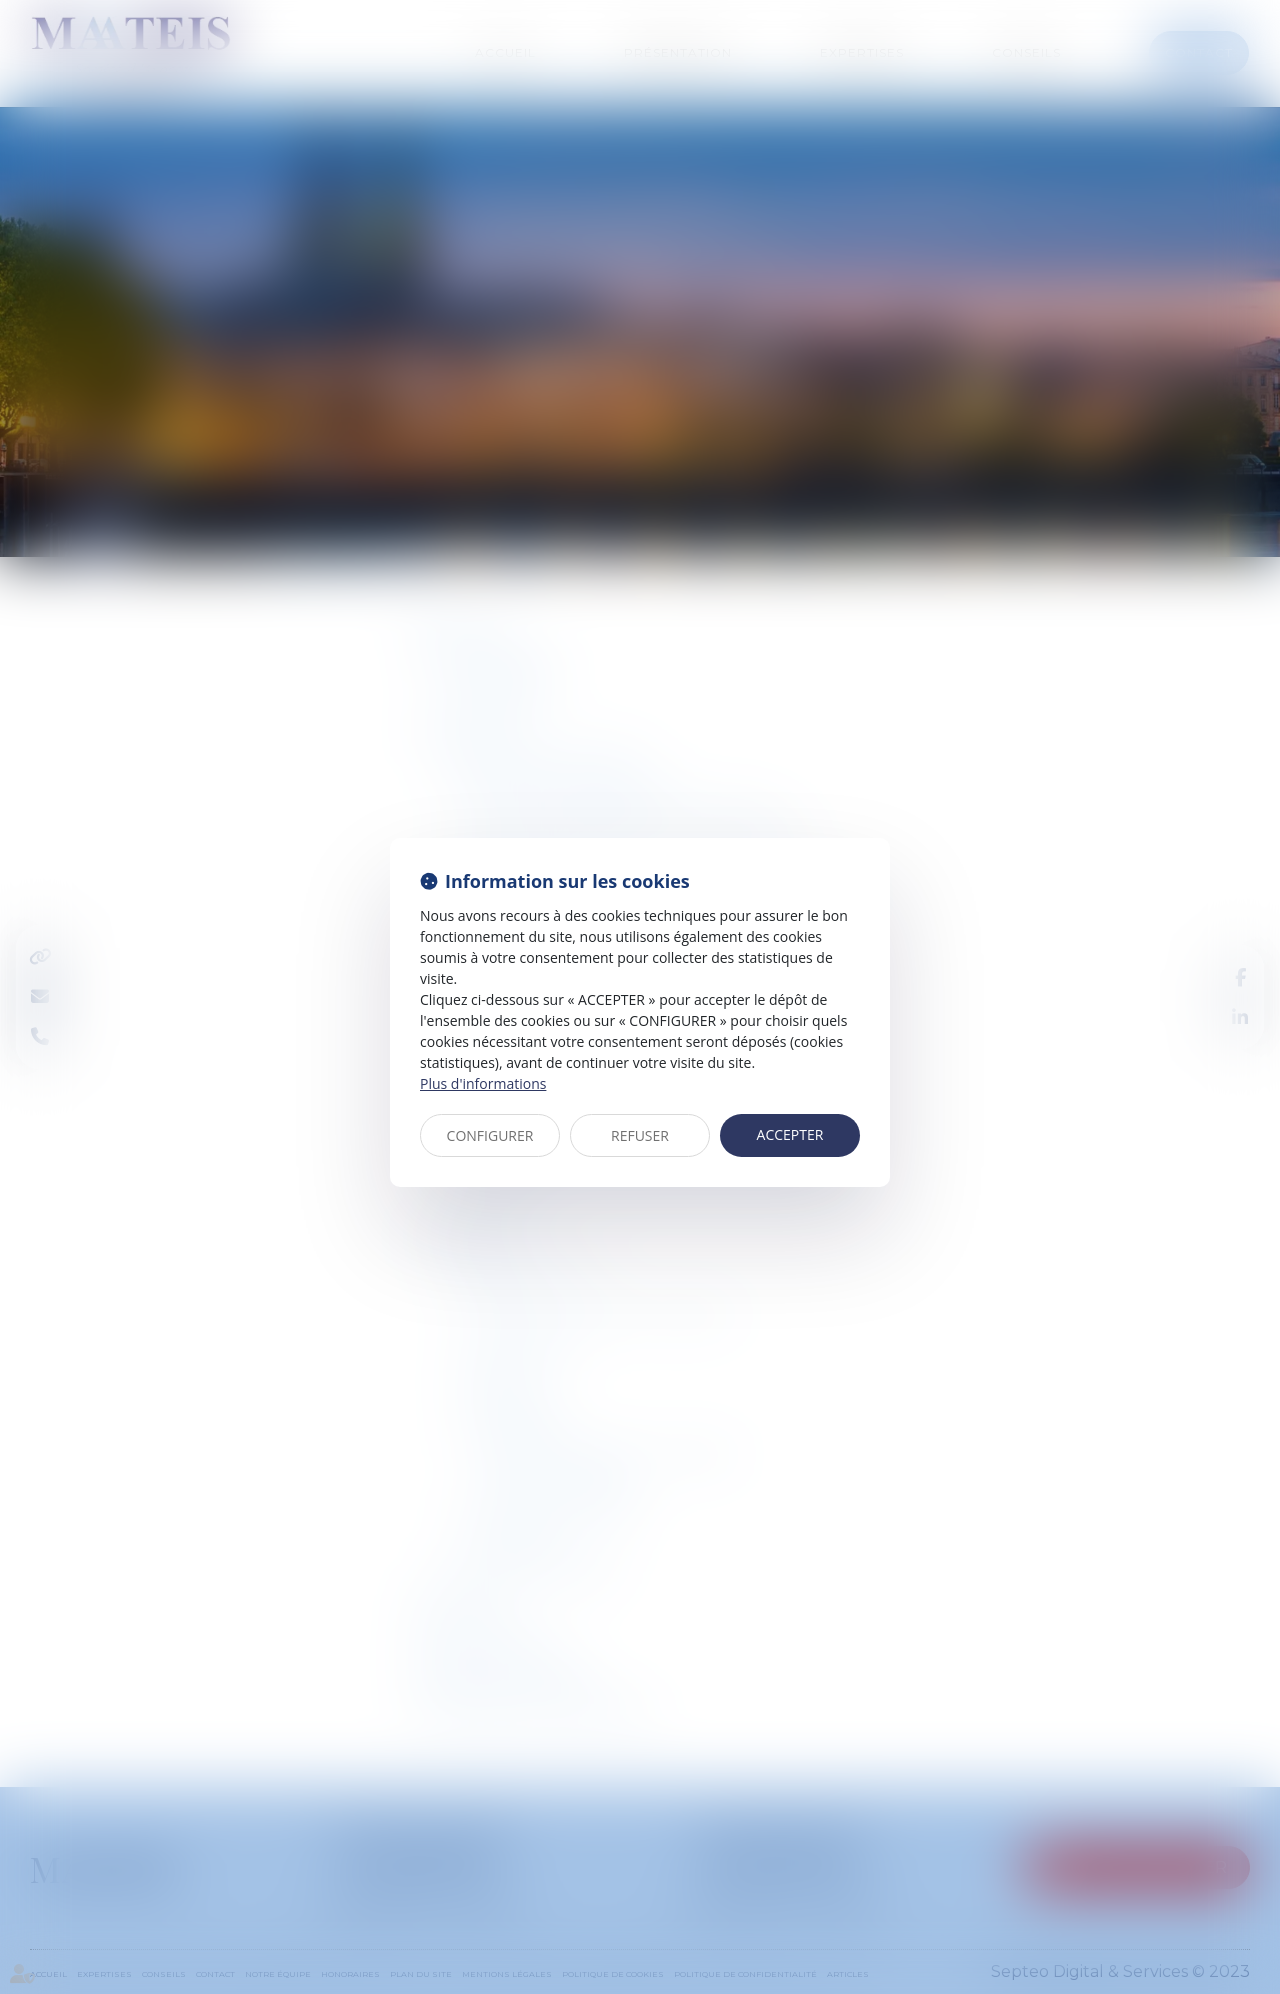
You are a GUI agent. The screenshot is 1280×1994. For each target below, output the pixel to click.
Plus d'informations (483, 1083)
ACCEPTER (790, 1134)
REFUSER (640, 1135)
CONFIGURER (490, 1135)
